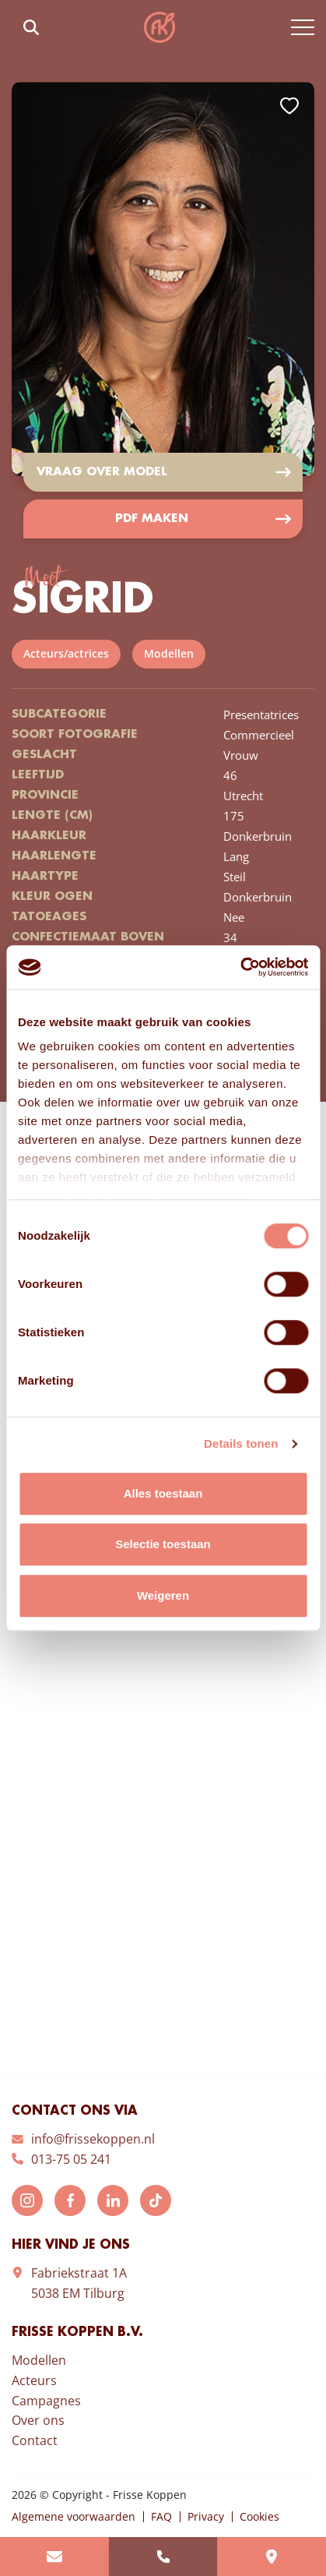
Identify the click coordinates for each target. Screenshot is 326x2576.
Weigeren (163, 1595)
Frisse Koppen (159, 27)
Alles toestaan (163, 1493)
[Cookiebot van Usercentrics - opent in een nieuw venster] (240, 967)
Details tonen (241, 1443)
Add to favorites (289, 106)
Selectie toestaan (163, 1544)
